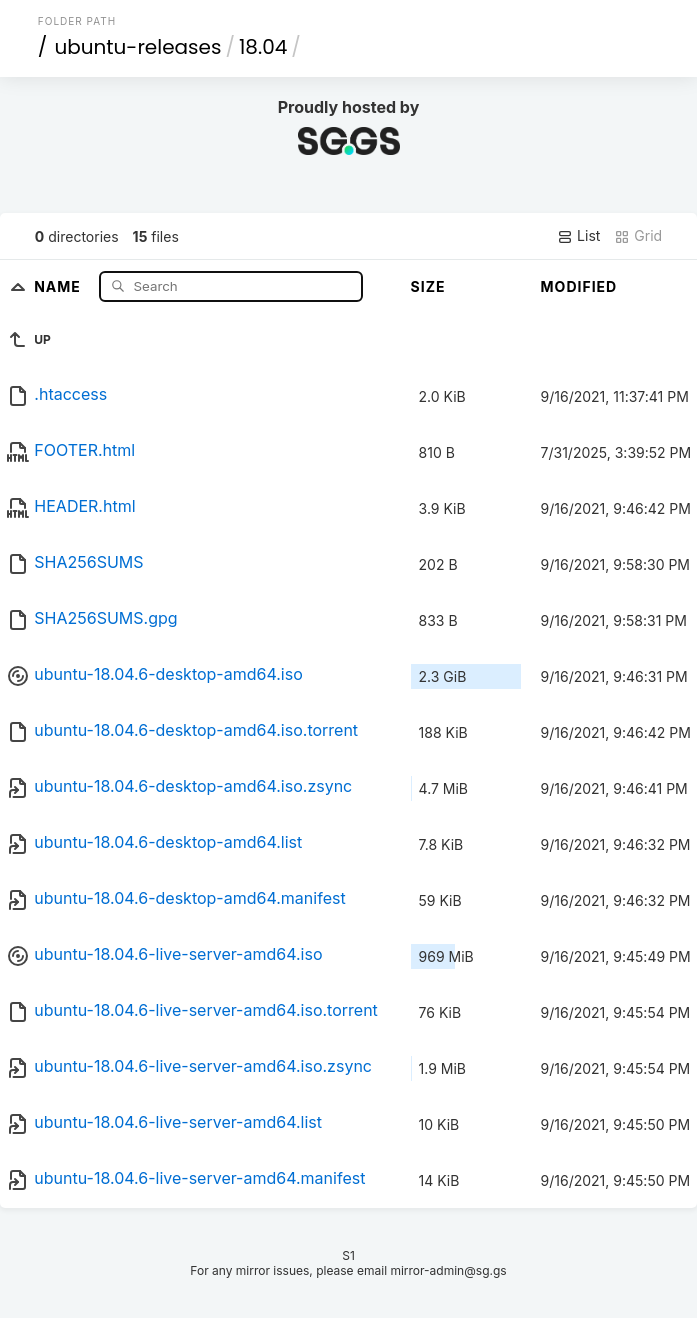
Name (59, 285)
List (578, 236)
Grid (638, 236)
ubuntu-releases (137, 47)
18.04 (263, 47)
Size (428, 286)
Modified (579, 286)
